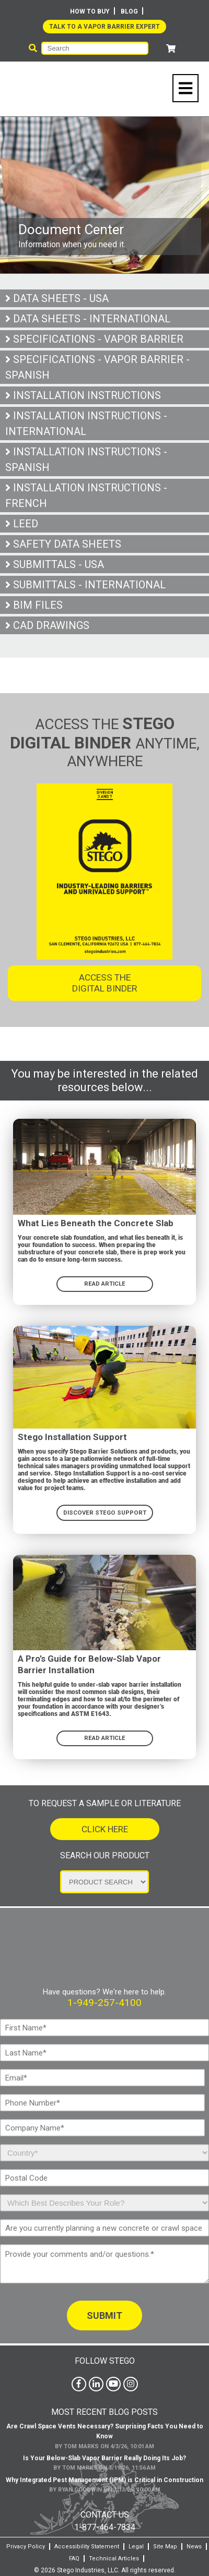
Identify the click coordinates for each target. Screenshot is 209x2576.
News (194, 2543)
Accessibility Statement (86, 2543)
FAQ (74, 2555)
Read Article (104, 1736)
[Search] (95, 48)
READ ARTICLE (104, 1282)
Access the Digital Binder (104, 981)
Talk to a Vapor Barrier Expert (104, 26)
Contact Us (104, 2512)
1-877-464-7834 (104, 2524)
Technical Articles (114, 2555)
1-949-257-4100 (104, 2000)
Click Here (105, 1827)
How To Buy (90, 11)
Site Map (165, 2543)
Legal (136, 2543)
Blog (129, 11)
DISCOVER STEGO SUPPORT (104, 1510)
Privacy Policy (25, 2543)
